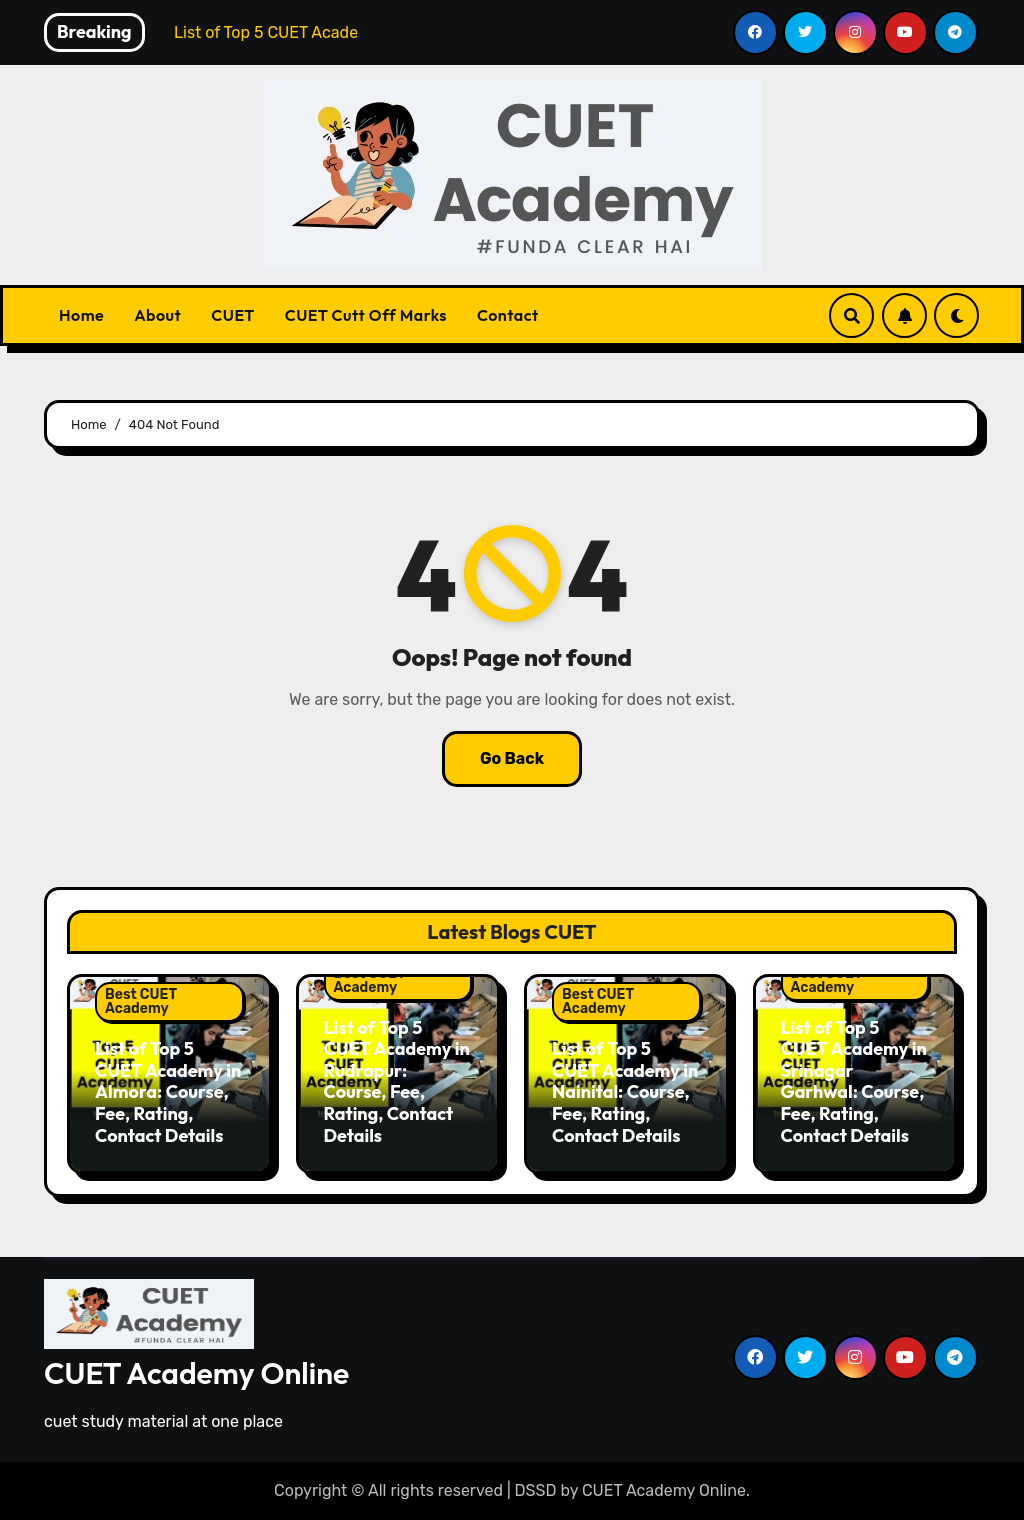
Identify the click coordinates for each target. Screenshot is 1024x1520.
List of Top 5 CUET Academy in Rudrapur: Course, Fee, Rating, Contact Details (397, 1081)
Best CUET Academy (141, 1001)
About (157, 315)
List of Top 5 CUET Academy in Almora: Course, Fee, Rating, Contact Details (168, 1091)
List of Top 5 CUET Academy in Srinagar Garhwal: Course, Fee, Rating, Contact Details (854, 1081)
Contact (508, 315)
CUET (232, 315)
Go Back (512, 758)
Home (81, 315)
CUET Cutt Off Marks (366, 315)
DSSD (536, 1490)
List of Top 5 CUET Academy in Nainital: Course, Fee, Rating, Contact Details (625, 1091)
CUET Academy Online (196, 1373)
